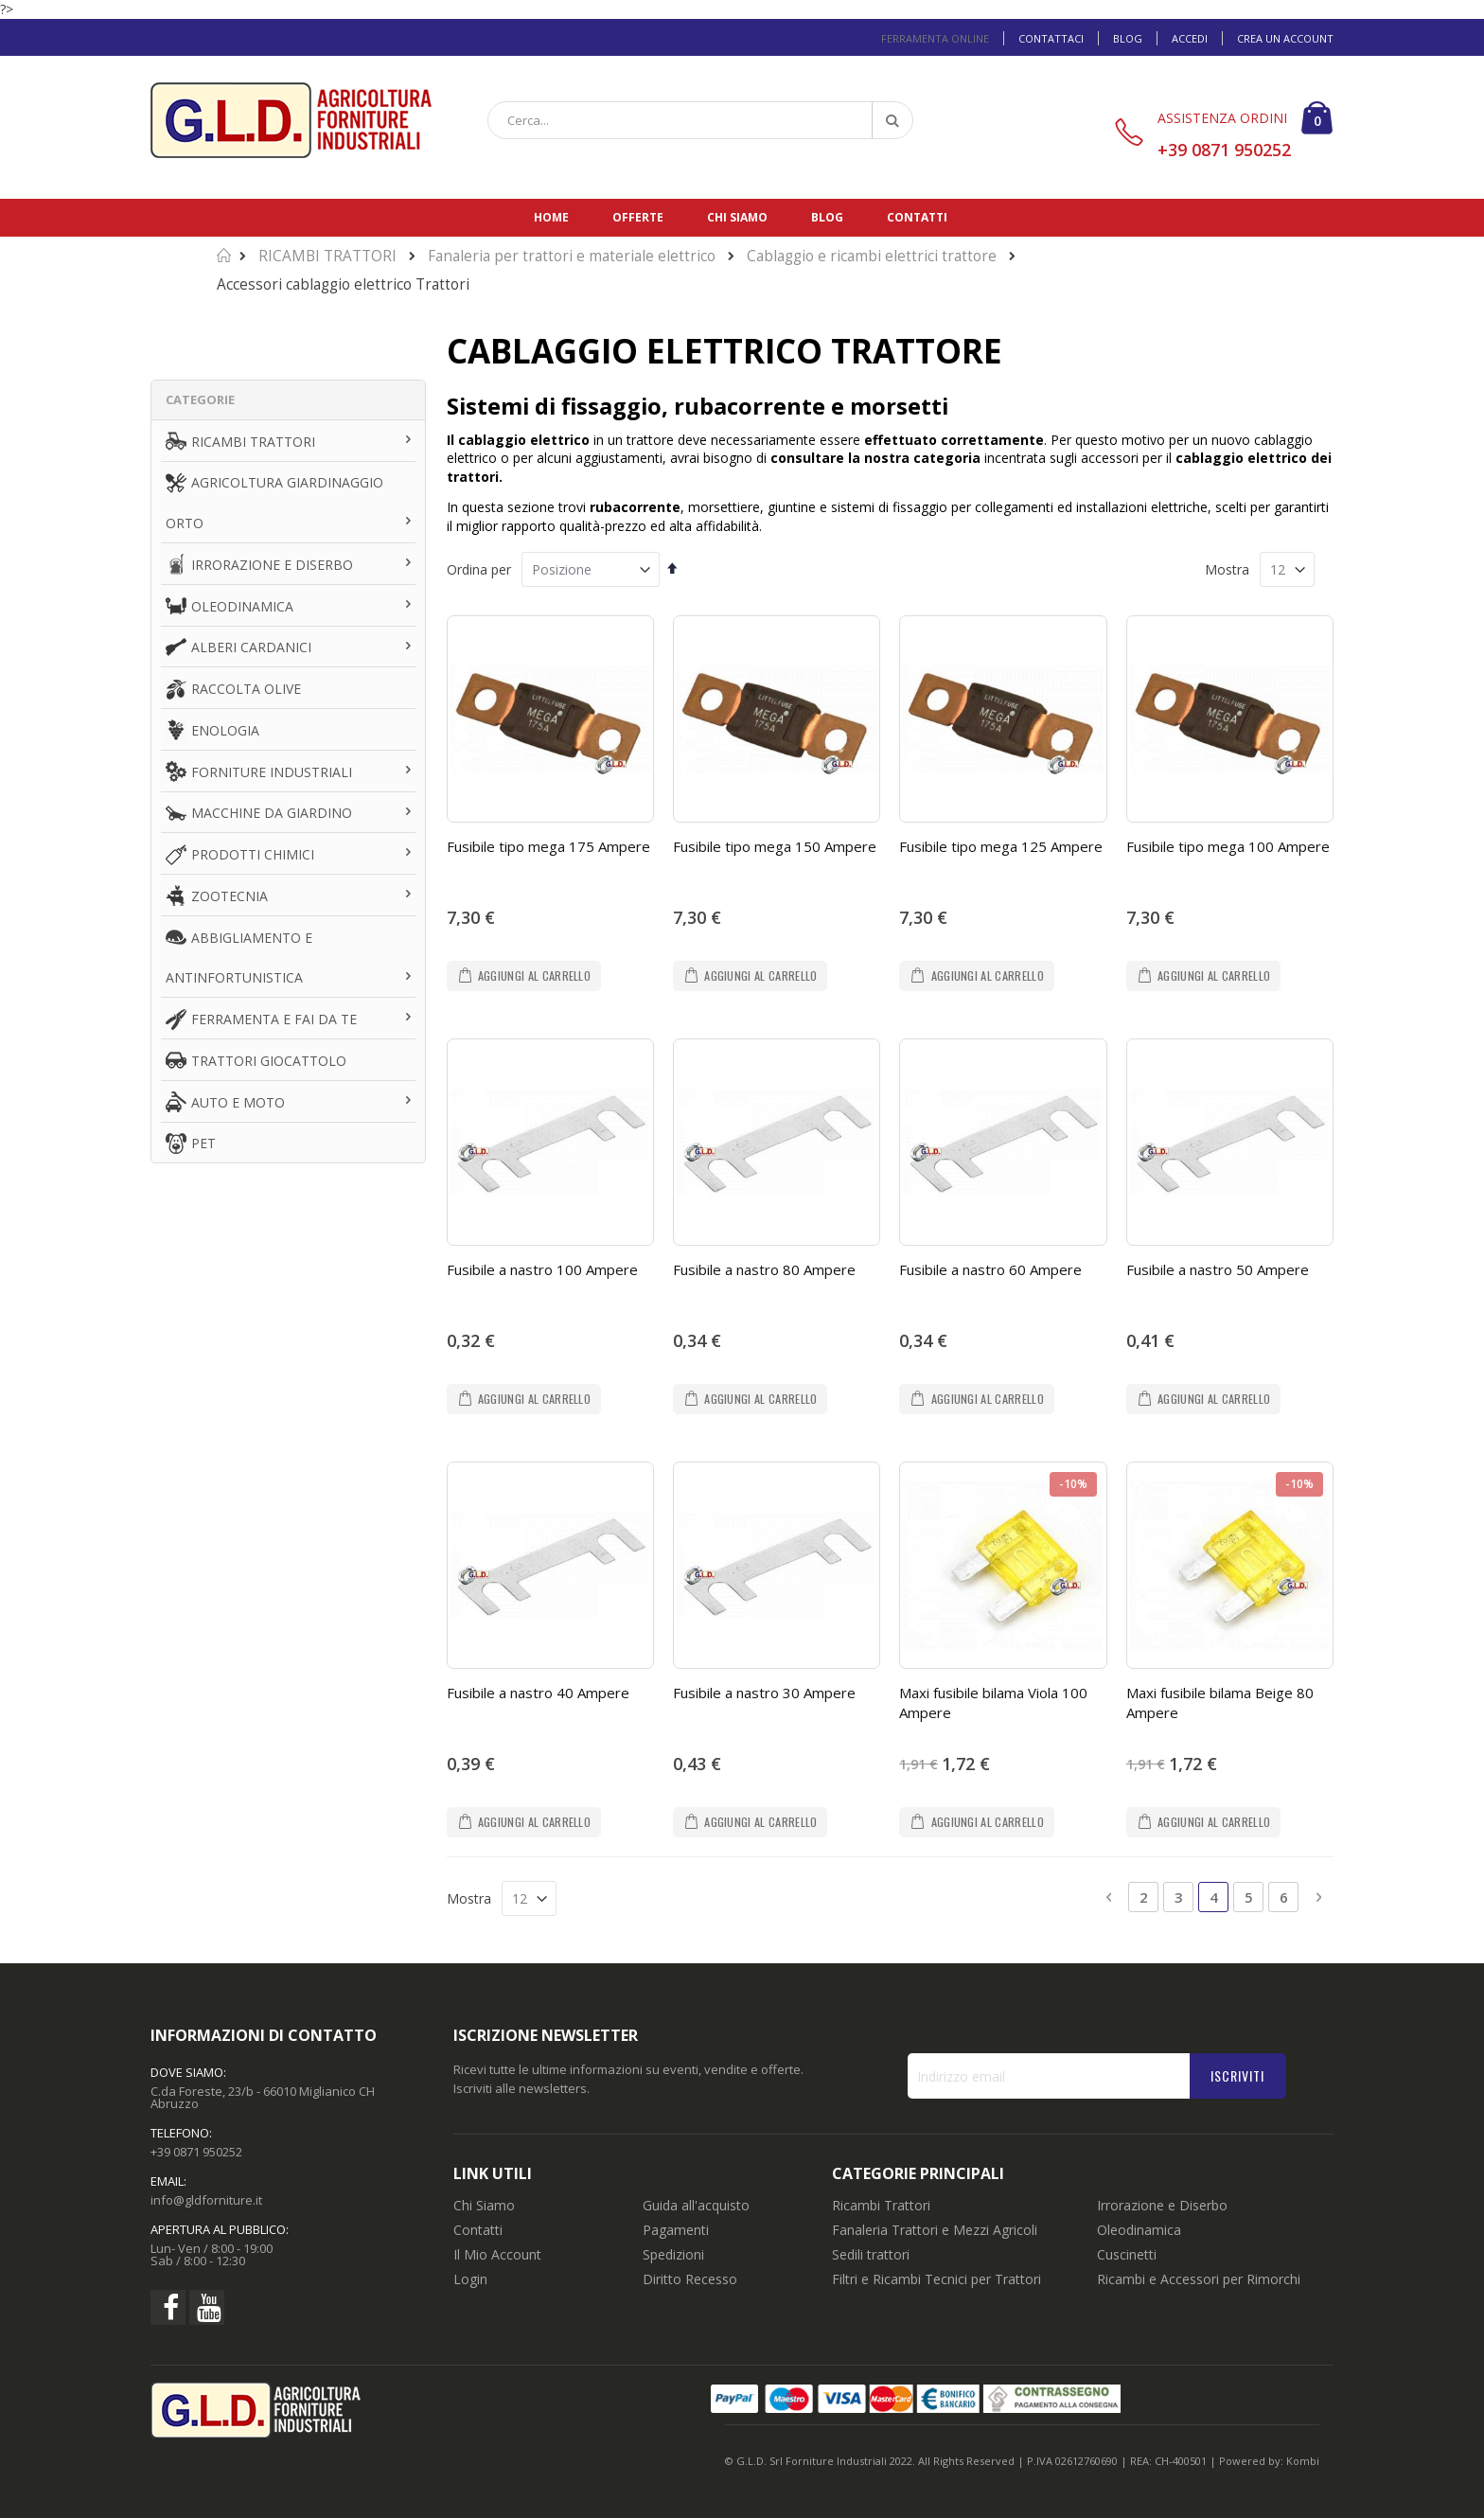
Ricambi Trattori (881, 2205)
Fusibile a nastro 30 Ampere (764, 1692)
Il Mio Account (497, 2254)
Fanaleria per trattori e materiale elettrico (572, 256)
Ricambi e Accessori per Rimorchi (1198, 2279)
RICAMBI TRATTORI (327, 256)
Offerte (637, 217)
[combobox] (700, 120)
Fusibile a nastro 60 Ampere (990, 1269)
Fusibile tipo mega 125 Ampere (1001, 846)
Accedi (1190, 38)
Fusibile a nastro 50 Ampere (1217, 1269)
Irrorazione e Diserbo (1162, 2205)
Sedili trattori (871, 2254)
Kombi (1302, 2461)
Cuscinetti (1127, 2254)
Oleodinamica (1139, 2230)
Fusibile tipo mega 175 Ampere (548, 846)
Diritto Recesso (690, 2279)
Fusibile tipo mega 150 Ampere (774, 846)
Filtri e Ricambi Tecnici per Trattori (936, 2279)
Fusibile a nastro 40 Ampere (538, 1692)
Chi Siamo (484, 2205)
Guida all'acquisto (696, 2205)
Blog (1127, 38)
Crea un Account (1285, 38)
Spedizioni (673, 2254)
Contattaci (1051, 38)
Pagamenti (676, 2230)
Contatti (917, 217)
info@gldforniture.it (206, 2199)
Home (551, 217)
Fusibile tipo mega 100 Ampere (1228, 846)
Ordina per (479, 569)
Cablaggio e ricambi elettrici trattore (872, 256)
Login (470, 2279)
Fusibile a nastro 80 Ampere (764, 1269)
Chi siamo (737, 217)
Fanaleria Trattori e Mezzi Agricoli (934, 2230)
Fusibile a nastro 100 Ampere (542, 1269)
